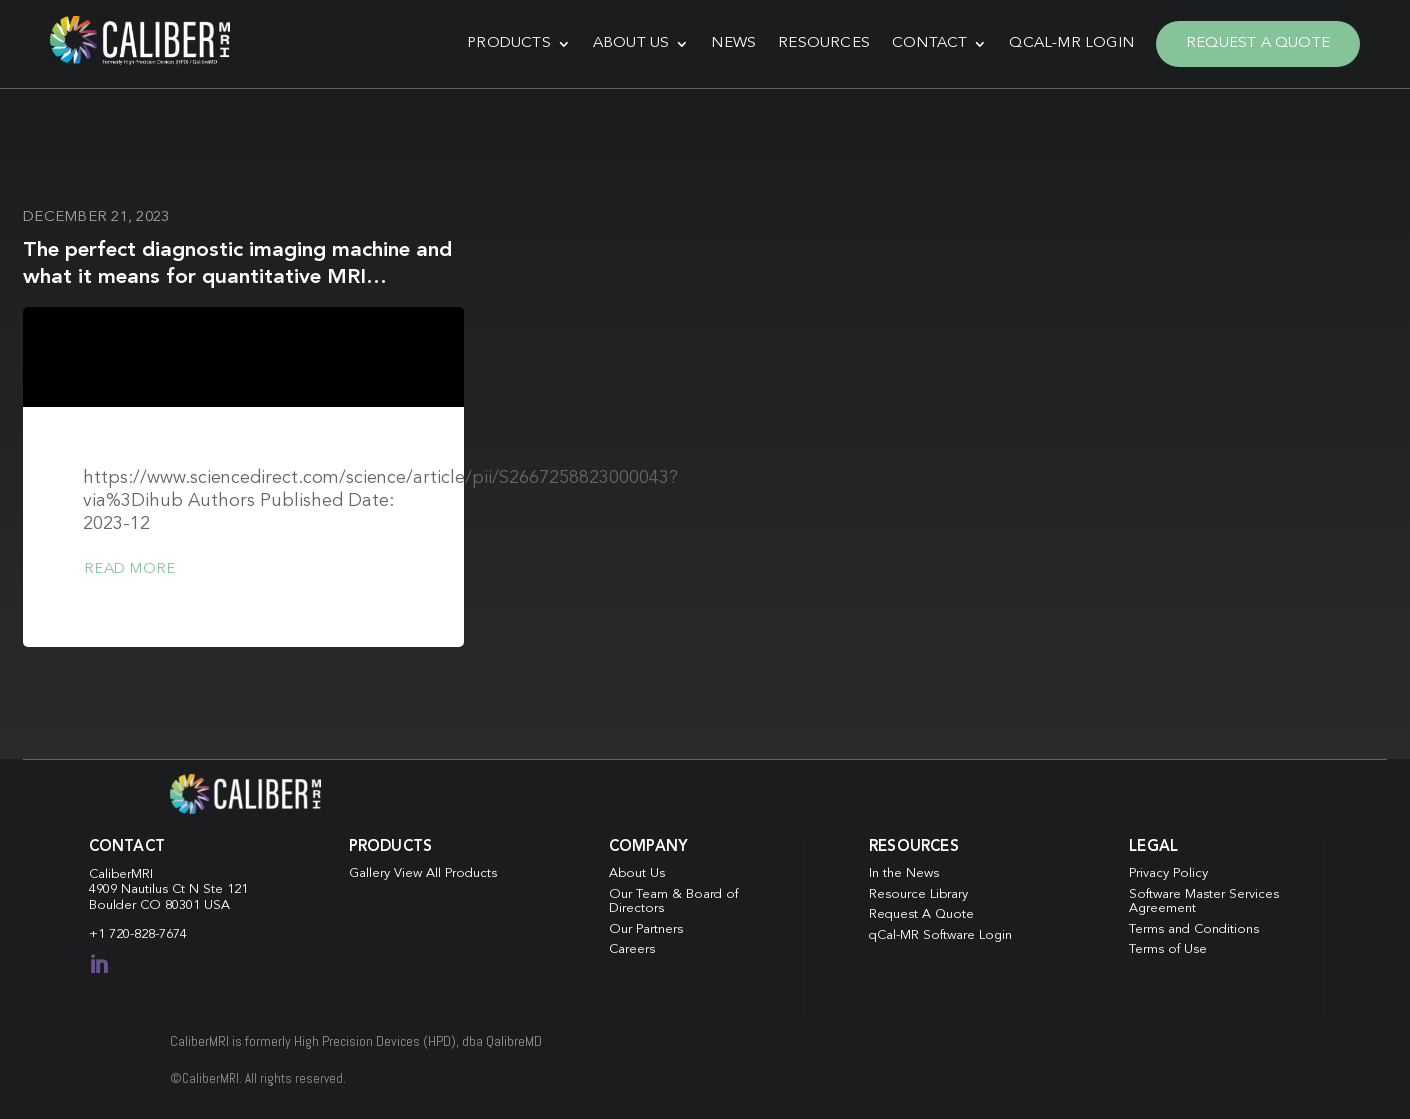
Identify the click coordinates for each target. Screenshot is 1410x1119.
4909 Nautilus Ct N (146, 889)
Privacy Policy (1168, 873)
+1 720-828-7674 (138, 934)
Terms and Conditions (1194, 929)
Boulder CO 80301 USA (159, 905)
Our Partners (646, 929)
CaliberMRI (121, 874)
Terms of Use (1168, 949)
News (733, 43)
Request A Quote (1258, 43)
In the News (904, 873)
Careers (632, 949)
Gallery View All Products (423, 873)
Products (509, 43)
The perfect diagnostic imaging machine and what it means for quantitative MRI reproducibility (237, 278)
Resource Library (918, 894)
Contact (929, 43)
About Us (631, 43)
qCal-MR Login (1071, 43)
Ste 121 (225, 889)
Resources (824, 43)
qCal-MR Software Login (940, 935)
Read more (129, 569)
